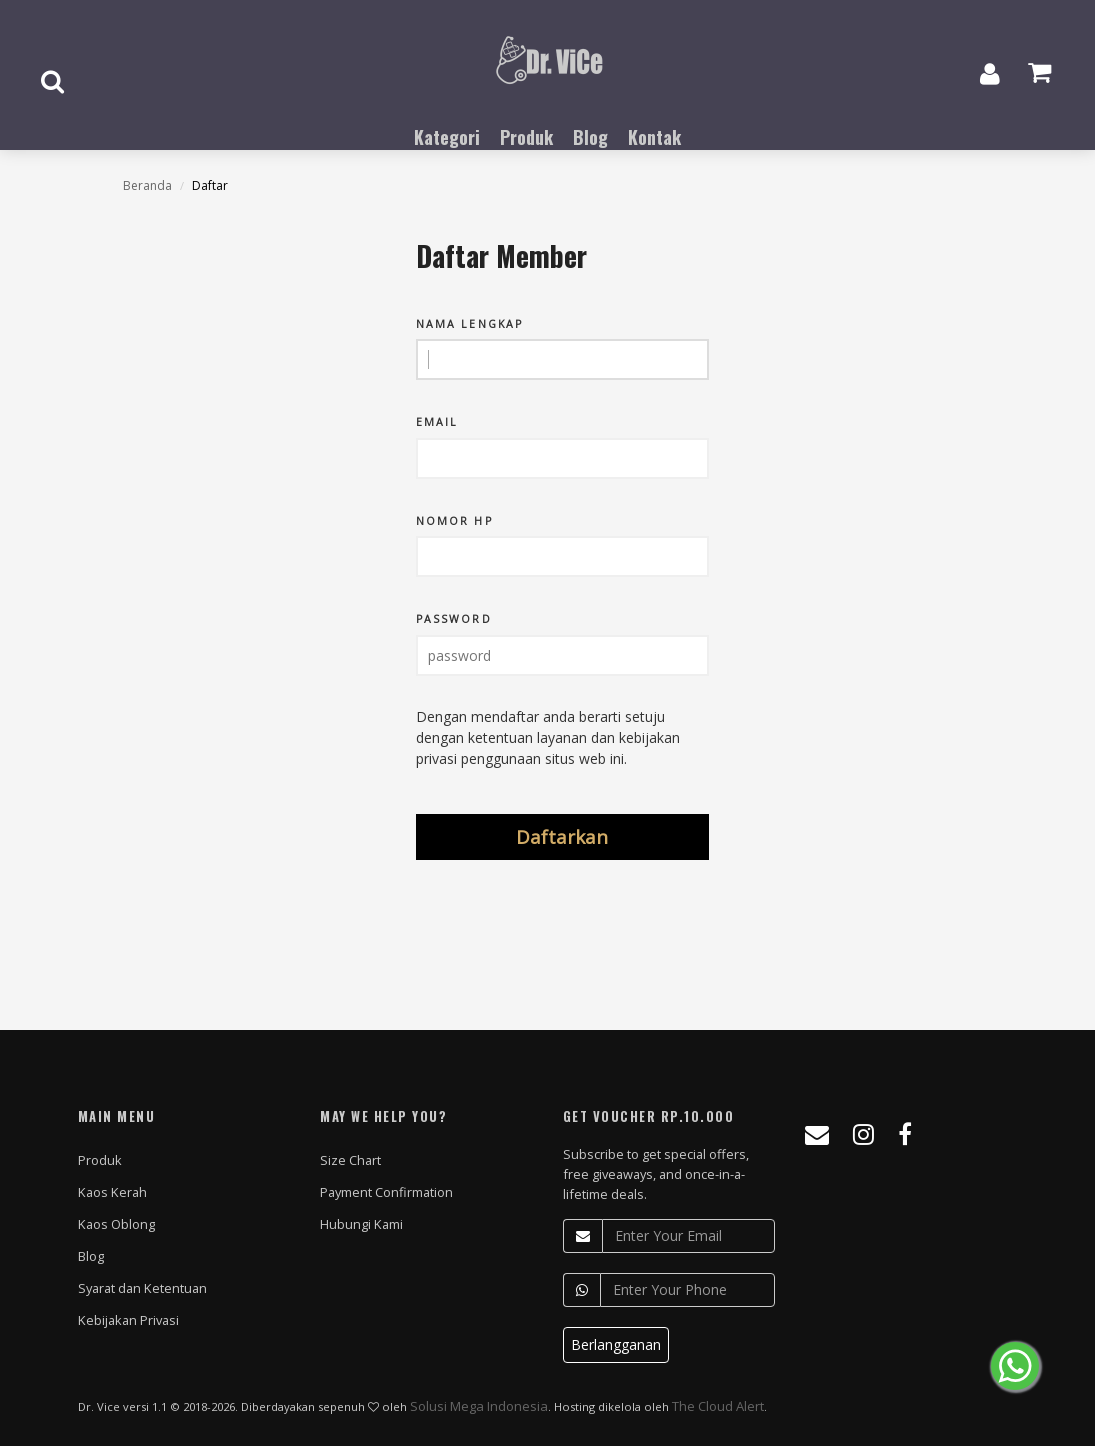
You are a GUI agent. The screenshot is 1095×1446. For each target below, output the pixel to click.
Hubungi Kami (361, 1224)
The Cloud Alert (718, 1406)
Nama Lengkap (469, 324)
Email (437, 422)
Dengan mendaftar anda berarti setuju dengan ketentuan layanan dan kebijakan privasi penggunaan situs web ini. (548, 737)
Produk (100, 1160)
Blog (91, 1256)
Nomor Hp (454, 521)
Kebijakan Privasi (128, 1320)
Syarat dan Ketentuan (142, 1288)
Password (454, 619)
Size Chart (350, 1160)
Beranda (147, 185)
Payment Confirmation (386, 1192)
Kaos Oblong (116, 1224)
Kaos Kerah (112, 1192)
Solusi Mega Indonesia (479, 1406)
